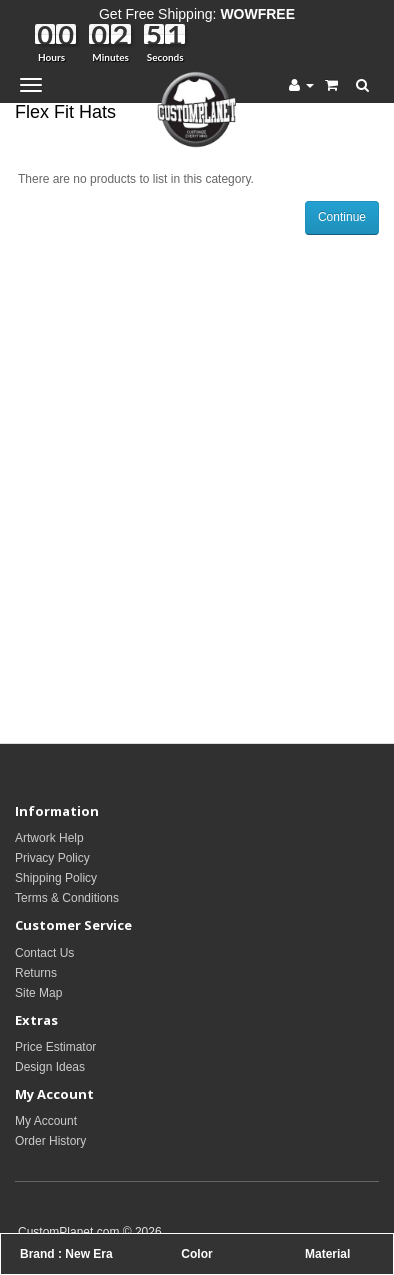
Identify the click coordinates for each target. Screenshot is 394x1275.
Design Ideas (50, 1067)
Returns (36, 973)
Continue (342, 217)
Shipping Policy (56, 878)
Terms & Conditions (67, 898)
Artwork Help (49, 838)
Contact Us (44, 953)
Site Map (38, 993)
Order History (50, 1141)
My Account (46, 1121)
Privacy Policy (52, 858)
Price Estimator (55, 1047)
